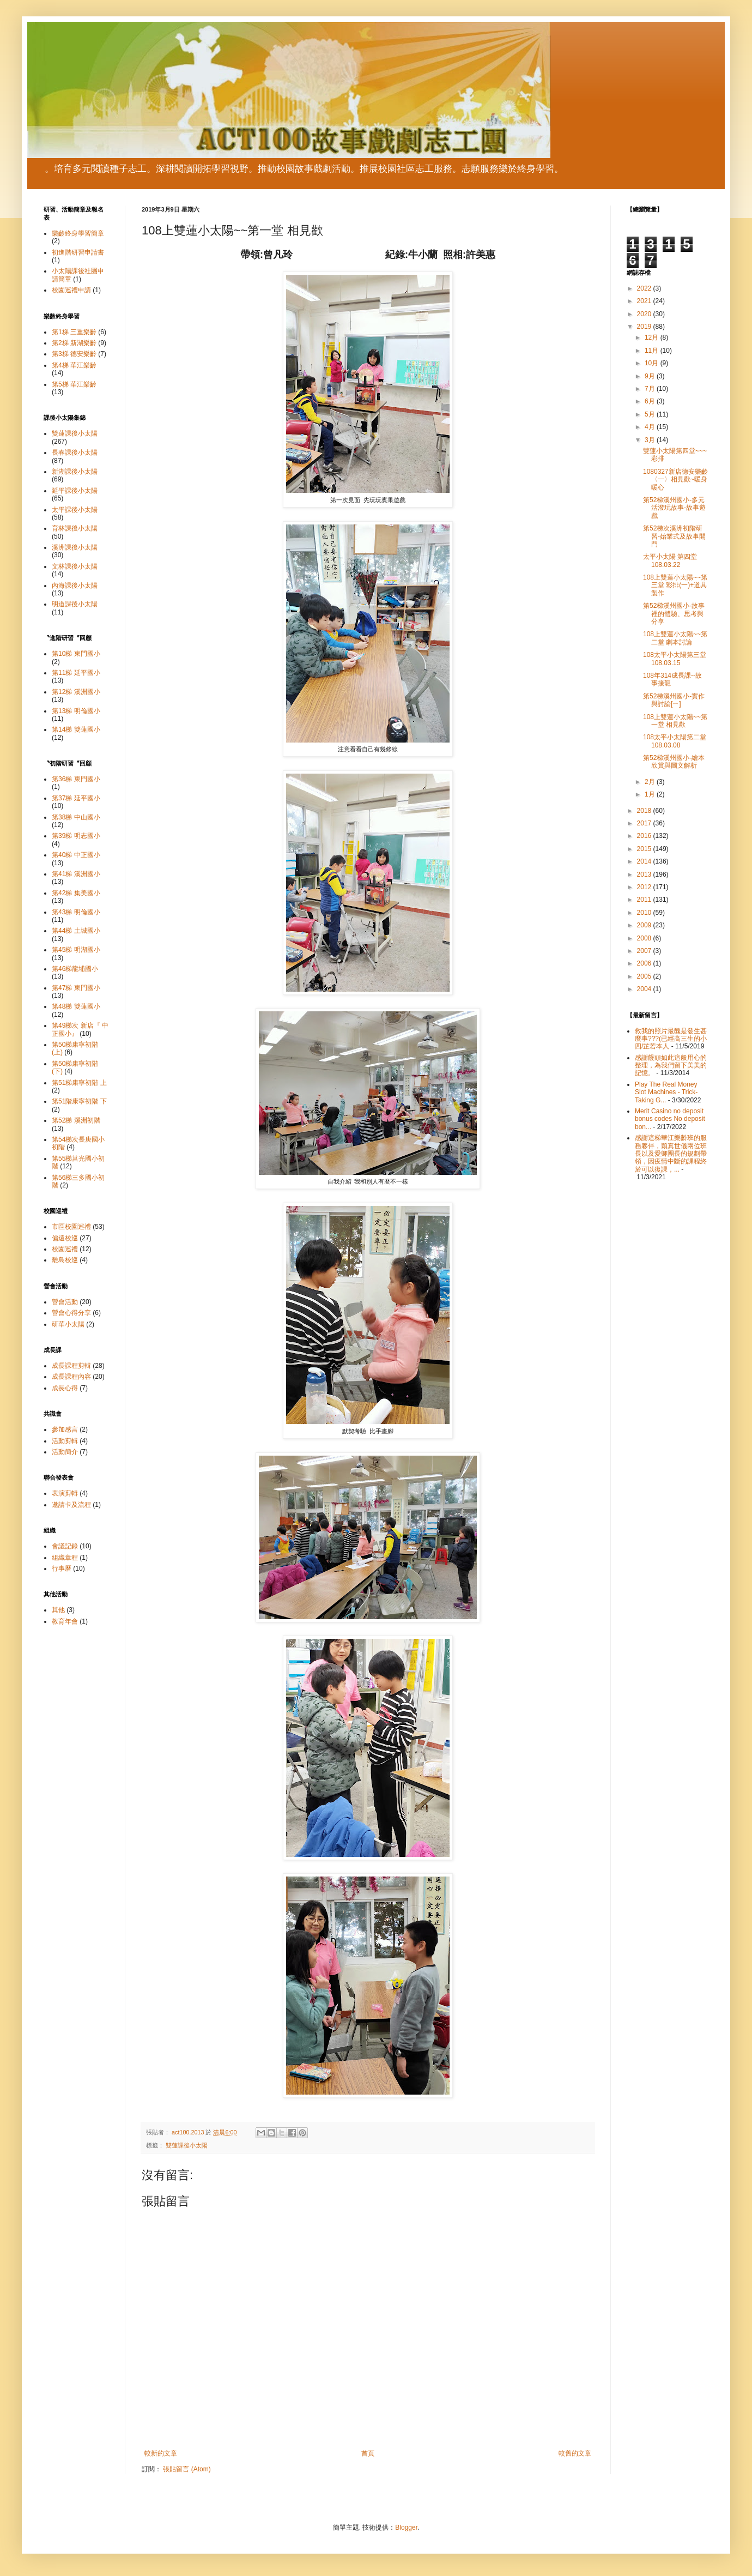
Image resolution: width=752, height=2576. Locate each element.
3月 (651, 440)
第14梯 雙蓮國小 (76, 729)
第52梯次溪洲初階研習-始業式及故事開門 (674, 536)
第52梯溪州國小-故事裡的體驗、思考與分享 (674, 613)
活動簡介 (65, 1452)
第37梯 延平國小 (76, 798)
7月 (651, 389)
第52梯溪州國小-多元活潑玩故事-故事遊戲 (674, 508)
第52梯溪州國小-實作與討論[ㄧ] (674, 700)
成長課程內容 (71, 1376)
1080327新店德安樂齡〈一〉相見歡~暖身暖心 (675, 479)
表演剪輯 (65, 1493)
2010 (645, 912)
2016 (645, 836)
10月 (652, 363)
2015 (645, 849)
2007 (645, 951)
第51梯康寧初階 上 (79, 1083)
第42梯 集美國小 (76, 893)
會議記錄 (65, 1546)
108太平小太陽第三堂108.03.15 (674, 658)
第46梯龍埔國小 (75, 969)
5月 (651, 414)
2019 (645, 326)
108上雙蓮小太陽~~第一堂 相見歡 (675, 720)
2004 (645, 989)
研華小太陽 (68, 1324)
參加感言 (65, 1429)
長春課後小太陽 (75, 452)
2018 (645, 811)
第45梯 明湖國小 (76, 950)
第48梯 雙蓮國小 (76, 1006)
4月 (651, 427)
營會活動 (65, 1302)
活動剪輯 (65, 1441)
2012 (645, 887)
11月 (652, 350)
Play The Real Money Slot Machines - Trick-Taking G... (666, 1092)
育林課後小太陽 (75, 528)
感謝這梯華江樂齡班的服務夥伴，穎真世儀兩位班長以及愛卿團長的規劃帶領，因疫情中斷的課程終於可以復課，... (671, 1153)
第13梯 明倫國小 (76, 711)
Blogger (406, 2527)
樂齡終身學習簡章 (78, 233)
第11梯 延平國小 (76, 673)
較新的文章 (160, 2453)
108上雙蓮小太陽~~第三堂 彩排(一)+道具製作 (675, 585)
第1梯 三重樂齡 (74, 332)
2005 (645, 976)
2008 (645, 938)
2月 (651, 782)
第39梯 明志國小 (76, 836)
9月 (651, 376)
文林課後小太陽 (75, 566)
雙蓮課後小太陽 (187, 2145)
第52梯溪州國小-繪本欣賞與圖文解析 (674, 761)
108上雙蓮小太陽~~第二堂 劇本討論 (675, 637)
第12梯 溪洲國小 (76, 692)
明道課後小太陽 (75, 604)
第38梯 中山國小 (76, 817)
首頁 (367, 2453)
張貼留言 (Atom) (186, 2469)
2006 (645, 963)
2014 (645, 861)
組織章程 (65, 1557)
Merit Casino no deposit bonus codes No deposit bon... (670, 1119)
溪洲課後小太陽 (75, 547)
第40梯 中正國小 (76, 855)
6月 (651, 401)
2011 (645, 899)
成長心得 (65, 1388)
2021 (645, 301)
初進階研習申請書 (78, 252)
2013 (645, 874)
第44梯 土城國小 (76, 930)
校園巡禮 (65, 1249)
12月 (652, 337)
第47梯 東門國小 (76, 988)
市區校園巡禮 (71, 1226)
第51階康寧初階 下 (79, 1101)
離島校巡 (65, 1260)
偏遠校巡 (65, 1238)
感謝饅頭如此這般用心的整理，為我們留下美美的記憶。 (671, 1065)
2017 (645, 823)
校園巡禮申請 (71, 290)
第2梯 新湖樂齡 (74, 343)
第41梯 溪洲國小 (76, 874)
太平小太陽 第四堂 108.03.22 (670, 560)
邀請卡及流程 (71, 1505)
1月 (651, 794)
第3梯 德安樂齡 (74, 354)
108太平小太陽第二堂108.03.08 (674, 741)
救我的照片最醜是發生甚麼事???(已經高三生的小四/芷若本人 (671, 1039)
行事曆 (61, 1568)
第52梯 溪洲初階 (76, 1120)
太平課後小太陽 (75, 510)
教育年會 (65, 1621)
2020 (645, 314)
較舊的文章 (575, 2453)
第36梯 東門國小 (76, 779)
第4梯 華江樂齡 (74, 365)
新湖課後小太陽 (75, 471)
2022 (645, 288)
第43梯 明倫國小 (76, 912)
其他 (58, 1610)
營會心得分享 (71, 1313)
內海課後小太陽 (75, 585)
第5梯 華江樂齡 (74, 384)
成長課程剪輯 (71, 1366)
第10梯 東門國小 (76, 653)
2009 (645, 925)
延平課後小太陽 (75, 490)
